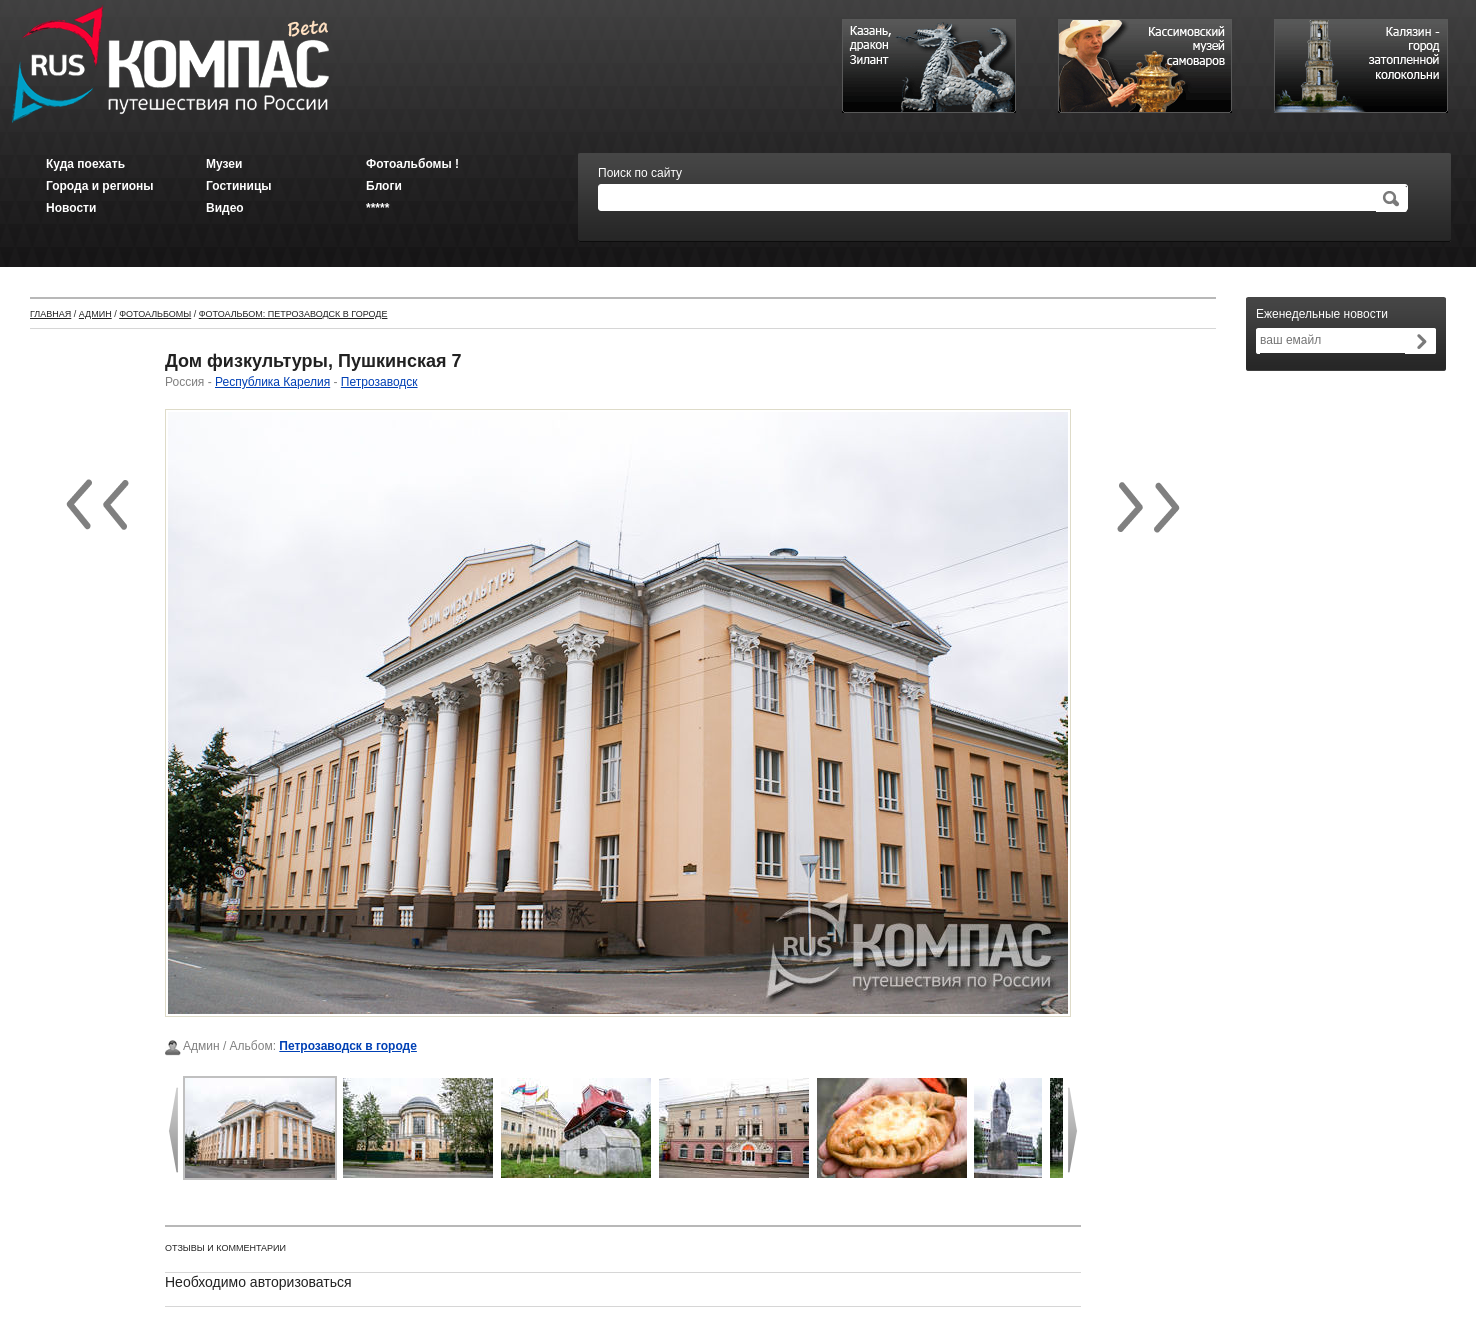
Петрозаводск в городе (348, 1046)
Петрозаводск (379, 382)
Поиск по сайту (640, 173)
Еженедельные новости (1322, 314)
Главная (50, 314)
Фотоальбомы (155, 314)
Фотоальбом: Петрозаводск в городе (293, 314)
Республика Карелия (272, 382)
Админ (95, 314)
